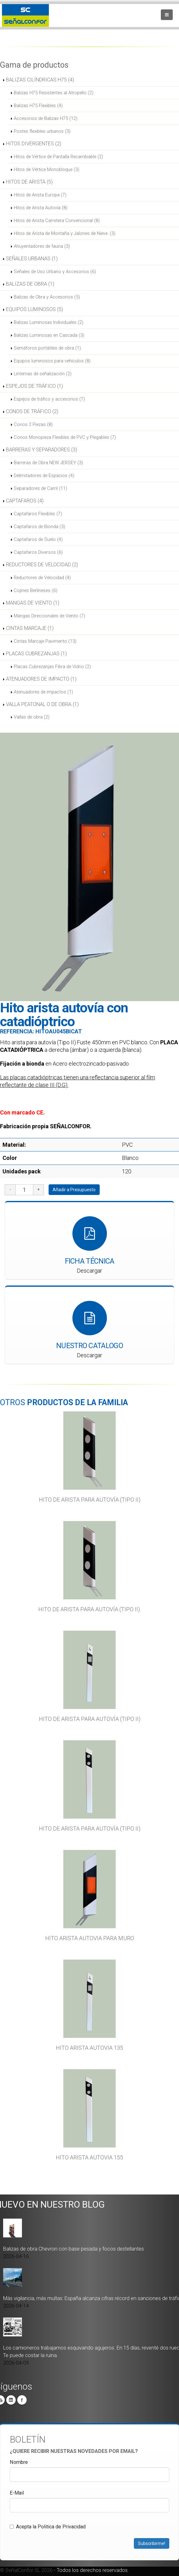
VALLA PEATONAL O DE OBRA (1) (42, 704)
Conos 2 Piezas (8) (33, 424)
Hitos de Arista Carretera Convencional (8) (57, 220)
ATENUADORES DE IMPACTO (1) (41, 679)
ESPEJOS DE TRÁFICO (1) (34, 386)
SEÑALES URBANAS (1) (32, 259)
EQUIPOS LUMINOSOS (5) (34, 309)
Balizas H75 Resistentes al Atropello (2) (53, 93)
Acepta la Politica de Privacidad (48, 2526)
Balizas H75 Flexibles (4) (38, 105)
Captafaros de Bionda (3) (39, 526)
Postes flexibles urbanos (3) (42, 131)
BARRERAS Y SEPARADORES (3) (41, 450)
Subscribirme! (151, 2543)
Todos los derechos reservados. (93, 2570)
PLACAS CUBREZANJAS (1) (36, 654)
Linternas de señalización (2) (42, 374)
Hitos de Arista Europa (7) (40, 195)
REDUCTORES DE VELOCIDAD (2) (42, 565)
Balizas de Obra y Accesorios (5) (47, 297)
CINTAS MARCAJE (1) (30, 628)
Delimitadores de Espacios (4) (44, 475)
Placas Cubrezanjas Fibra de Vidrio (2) (52, 666)
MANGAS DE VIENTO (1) (32, 603)
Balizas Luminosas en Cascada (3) (49, 335)
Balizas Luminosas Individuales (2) (48, 322)
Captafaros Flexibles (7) (38, 514)
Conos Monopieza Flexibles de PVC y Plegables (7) (65, 437)
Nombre (19, 2462)
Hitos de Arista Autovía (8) (40, 207)
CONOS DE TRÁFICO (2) (32, 411)
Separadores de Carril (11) (40, 488)
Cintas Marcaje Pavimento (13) (45, 641)
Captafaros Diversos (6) (38, 552)
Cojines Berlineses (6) (35, 590)
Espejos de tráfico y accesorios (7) (49, 399)
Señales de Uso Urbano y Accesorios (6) (55, 271)
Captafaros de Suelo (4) (38, 539)
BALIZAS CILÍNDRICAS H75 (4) (40, 80)
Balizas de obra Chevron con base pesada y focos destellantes (73, 2249)
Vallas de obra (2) (32, 717)
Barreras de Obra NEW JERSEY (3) (48, 462)
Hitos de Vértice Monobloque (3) (46, 169)
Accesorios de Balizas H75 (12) (45, 118)
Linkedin (11, 2399)
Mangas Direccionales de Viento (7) (49, 616)
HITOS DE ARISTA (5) (29, 182)
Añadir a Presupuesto (74, 1189)
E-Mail (17, 2493)
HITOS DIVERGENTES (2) (33, 144)
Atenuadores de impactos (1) (43, 692)
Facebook (22, 2399)
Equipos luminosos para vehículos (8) (52, 361)
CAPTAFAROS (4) (25, 501)
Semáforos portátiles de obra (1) (47, 348)
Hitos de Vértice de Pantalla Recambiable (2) (58, 156)
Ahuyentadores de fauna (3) (42, 246)
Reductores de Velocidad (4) (42, 577)
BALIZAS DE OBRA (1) (30, 284)
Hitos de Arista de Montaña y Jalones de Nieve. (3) (64, 233)
